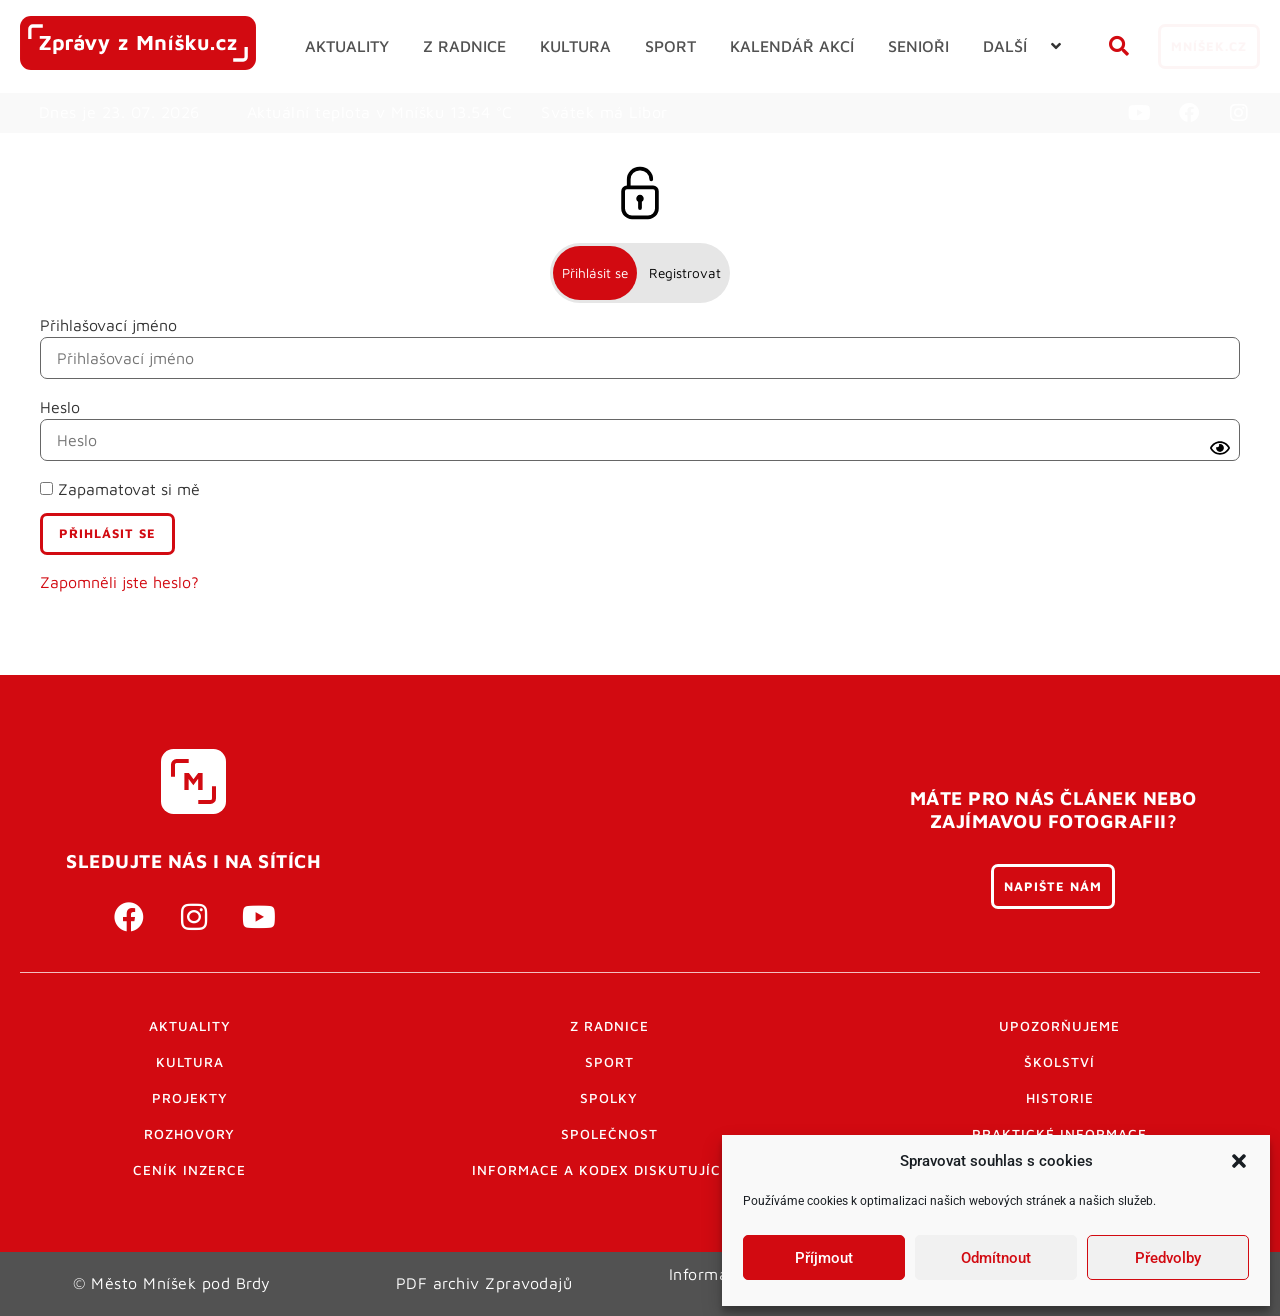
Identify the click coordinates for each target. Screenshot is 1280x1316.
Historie (1060, 1098)
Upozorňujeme (1059, 1026)
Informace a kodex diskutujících (609, 1170)
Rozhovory (189, 1134)
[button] (1239, 1161)
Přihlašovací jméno (108, 325)
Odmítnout (996, 1258)
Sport (609, 1062)
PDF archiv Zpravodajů (484, 1283)
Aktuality (190, 1026)
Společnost (609, 1134)
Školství (1059, 1062)
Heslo (60, 407)
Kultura (190, 1062)
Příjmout (824, 1258)
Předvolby (1168, 1258)
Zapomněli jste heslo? (119, 582)
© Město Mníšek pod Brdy (172, 1283)
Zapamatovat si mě (120, 489)
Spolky (609, 1098)
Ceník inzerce (189, 1170)
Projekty (190, 1098)
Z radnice (609, 1026)
